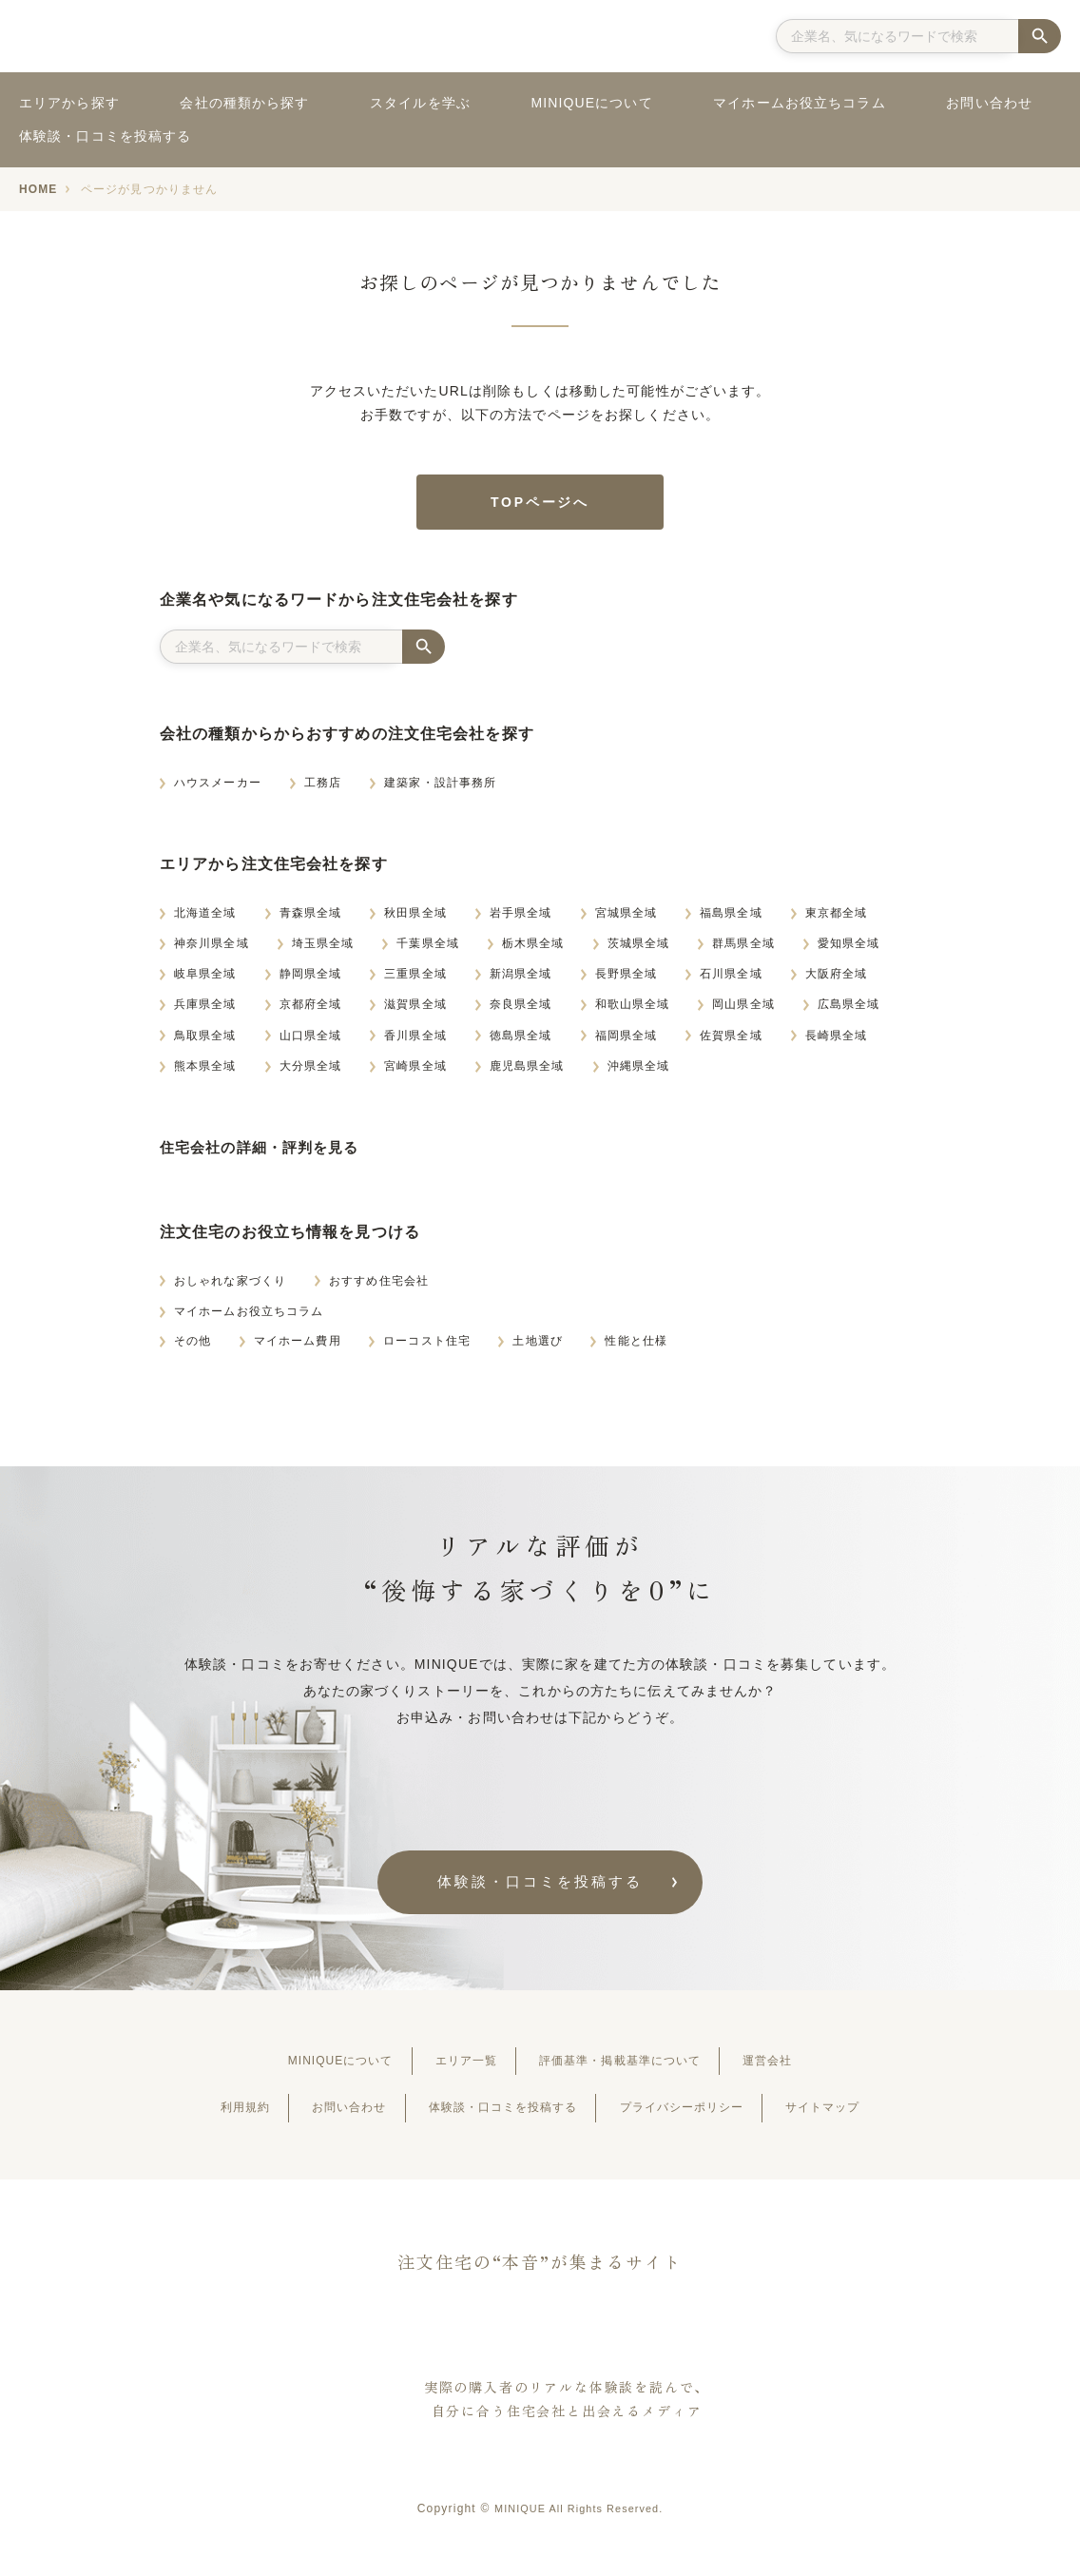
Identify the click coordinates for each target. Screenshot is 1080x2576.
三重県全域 (415, 980)
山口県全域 (311, 1041)
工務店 (322, 789)
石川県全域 (731, 980)
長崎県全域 (836, 1041)
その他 (192, 1347)
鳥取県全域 (205, 1041)
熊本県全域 (205, 1072)
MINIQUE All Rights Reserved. (578, 2517)
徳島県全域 (521, 1041)
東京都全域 (836, 919)
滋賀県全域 (415, 1010)
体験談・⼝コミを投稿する (540, 1889)
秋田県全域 (415, 919)
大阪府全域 (836, 980)
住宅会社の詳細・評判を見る (266, 1154)
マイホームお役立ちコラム (799, 102)
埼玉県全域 (323, 950)
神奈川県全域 (211, 950)
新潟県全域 (521, 980)
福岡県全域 (626, 1041)
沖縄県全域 (639, 1072)
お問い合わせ (989, 102)
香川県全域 (415, 1041)
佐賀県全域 (731, 1041)
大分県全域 (311, 1072)
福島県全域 (731, 919)
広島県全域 (849, 1010)
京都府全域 (311, 1010)
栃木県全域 (533, 950)
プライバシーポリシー (702, 2115)
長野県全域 (626, 980)
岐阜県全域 (205, 980)
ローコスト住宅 (427, 1347)
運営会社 (803, 2069)
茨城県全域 (639, 950)
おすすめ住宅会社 (379, 1286)
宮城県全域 (626, 919)
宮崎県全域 (415, 1072)
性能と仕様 (636, 1347)
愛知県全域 (849, 950)
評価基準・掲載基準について (633, 2069)
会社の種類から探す (244, 102)
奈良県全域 (521, 1010)
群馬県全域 (743, 950)
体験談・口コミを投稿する (105, 136)
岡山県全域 (743, 1010)
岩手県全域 (521, 919)
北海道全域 (205, 919)
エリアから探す (69, 102)
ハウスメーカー (217, 789)
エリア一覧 (456, 2069)
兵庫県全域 (205, 1010)
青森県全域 (311, 919)
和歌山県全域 (632, 1010)
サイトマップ (865, 2115)
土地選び (537, 1347)
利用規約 (200, 2115)
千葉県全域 (427, 950)
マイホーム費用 (297, 1347)
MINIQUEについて (591, 102)
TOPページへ (540, 505)
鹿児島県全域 (527, 1072)
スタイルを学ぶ (420, 102)
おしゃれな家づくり (230, 1286)
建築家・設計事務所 (440, 789)
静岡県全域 (311, 980)
